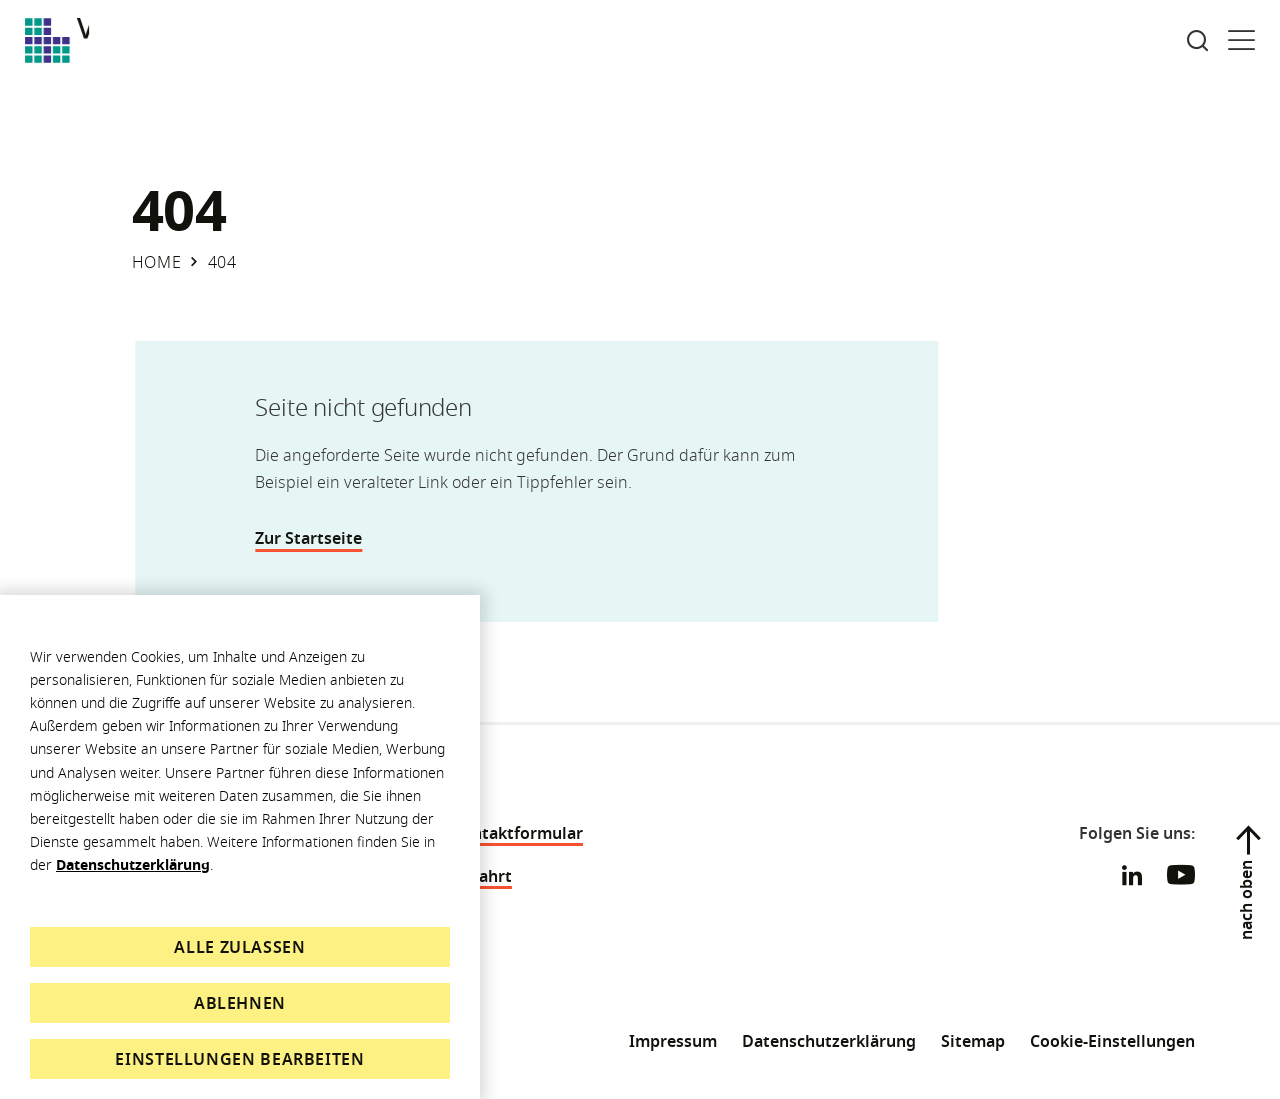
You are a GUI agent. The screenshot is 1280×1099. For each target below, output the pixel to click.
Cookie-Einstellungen (1112, 1041)
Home (157, 262)
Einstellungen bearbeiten (239, 1059)
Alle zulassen (239, 947)
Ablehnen (240, 1003)
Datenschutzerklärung (133, 864)
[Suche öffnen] (1197, 40)
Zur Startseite (316, 538)
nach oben (1246, 900)
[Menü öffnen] (1241, 40)
